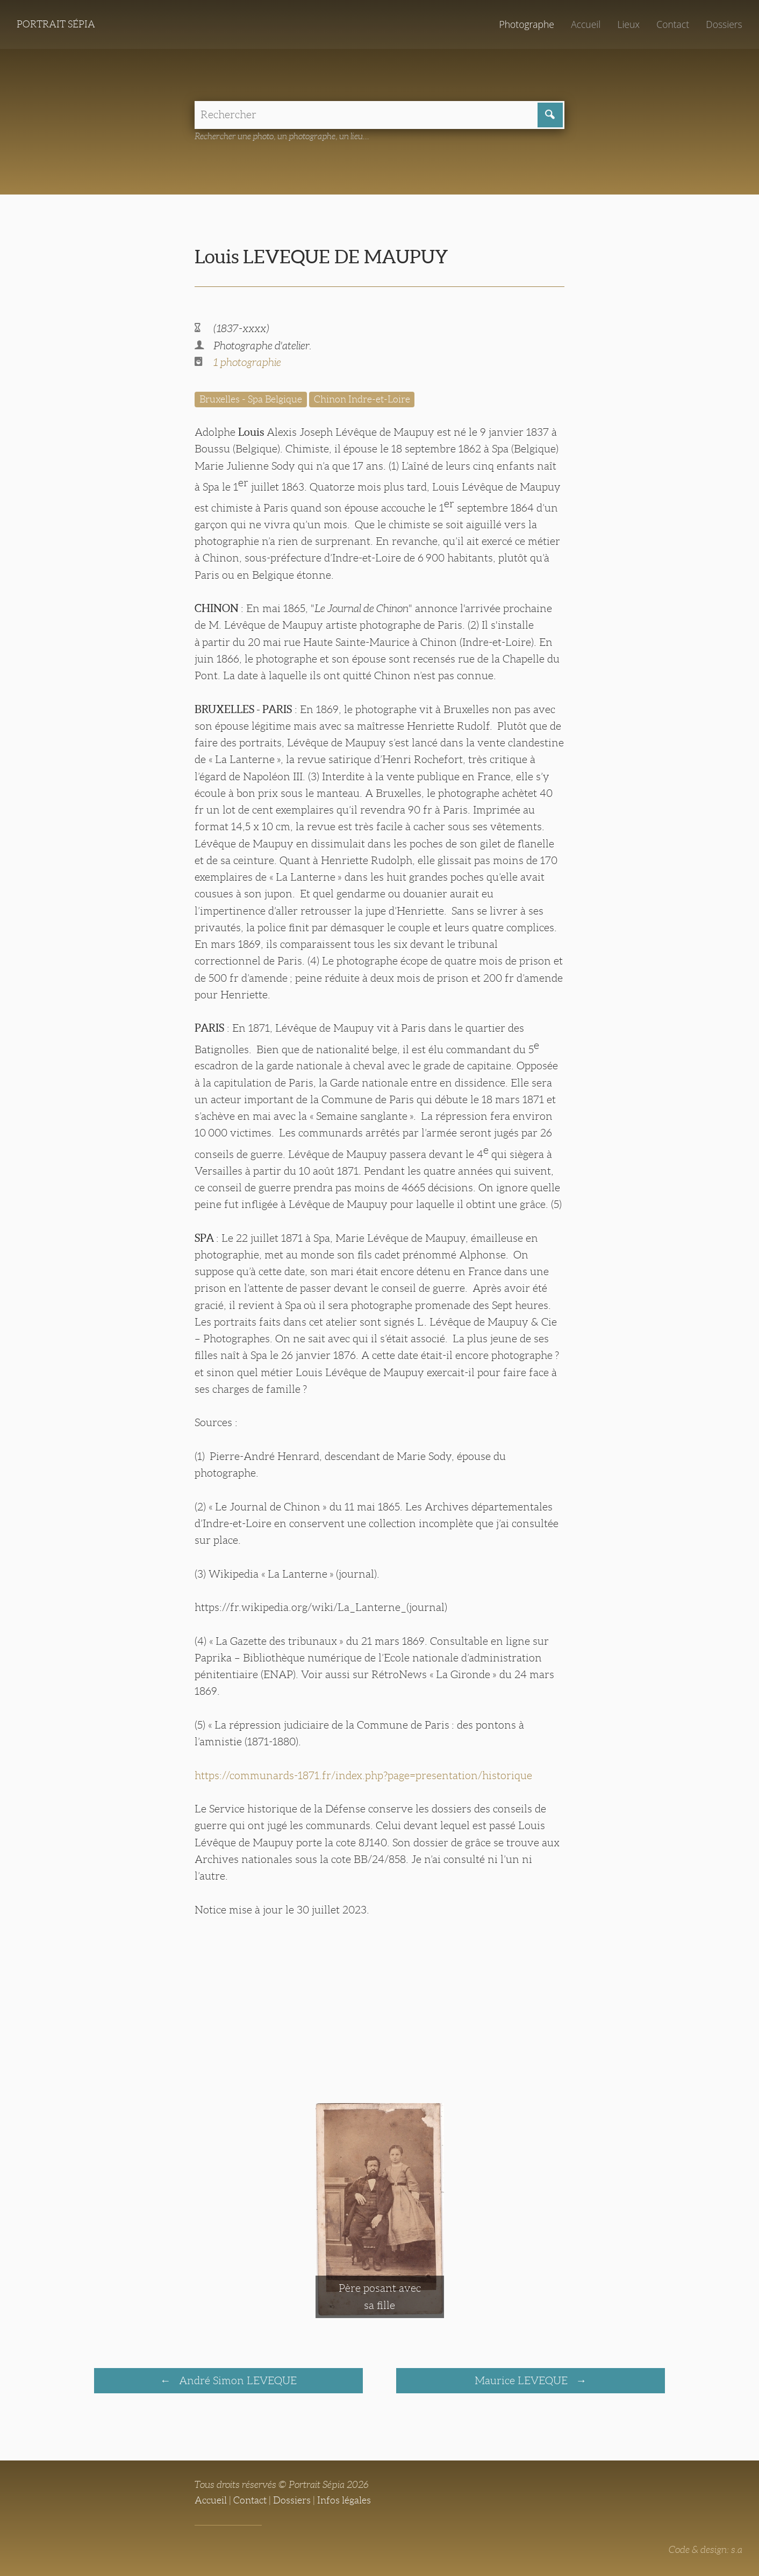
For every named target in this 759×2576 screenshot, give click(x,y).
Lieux (628, 24)
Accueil (585, 24)
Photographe (526, 24)
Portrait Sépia (56, 24)
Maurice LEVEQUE (522, 2380)
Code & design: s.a (705, 2549)
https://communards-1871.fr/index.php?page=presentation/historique (363, 1775)
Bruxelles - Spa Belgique (250, 399)
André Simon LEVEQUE (236, 2380)
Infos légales (344, 2500)
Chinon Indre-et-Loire (362, 399)
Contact (672, 24)
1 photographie (247, 362)
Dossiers (724, 24)
